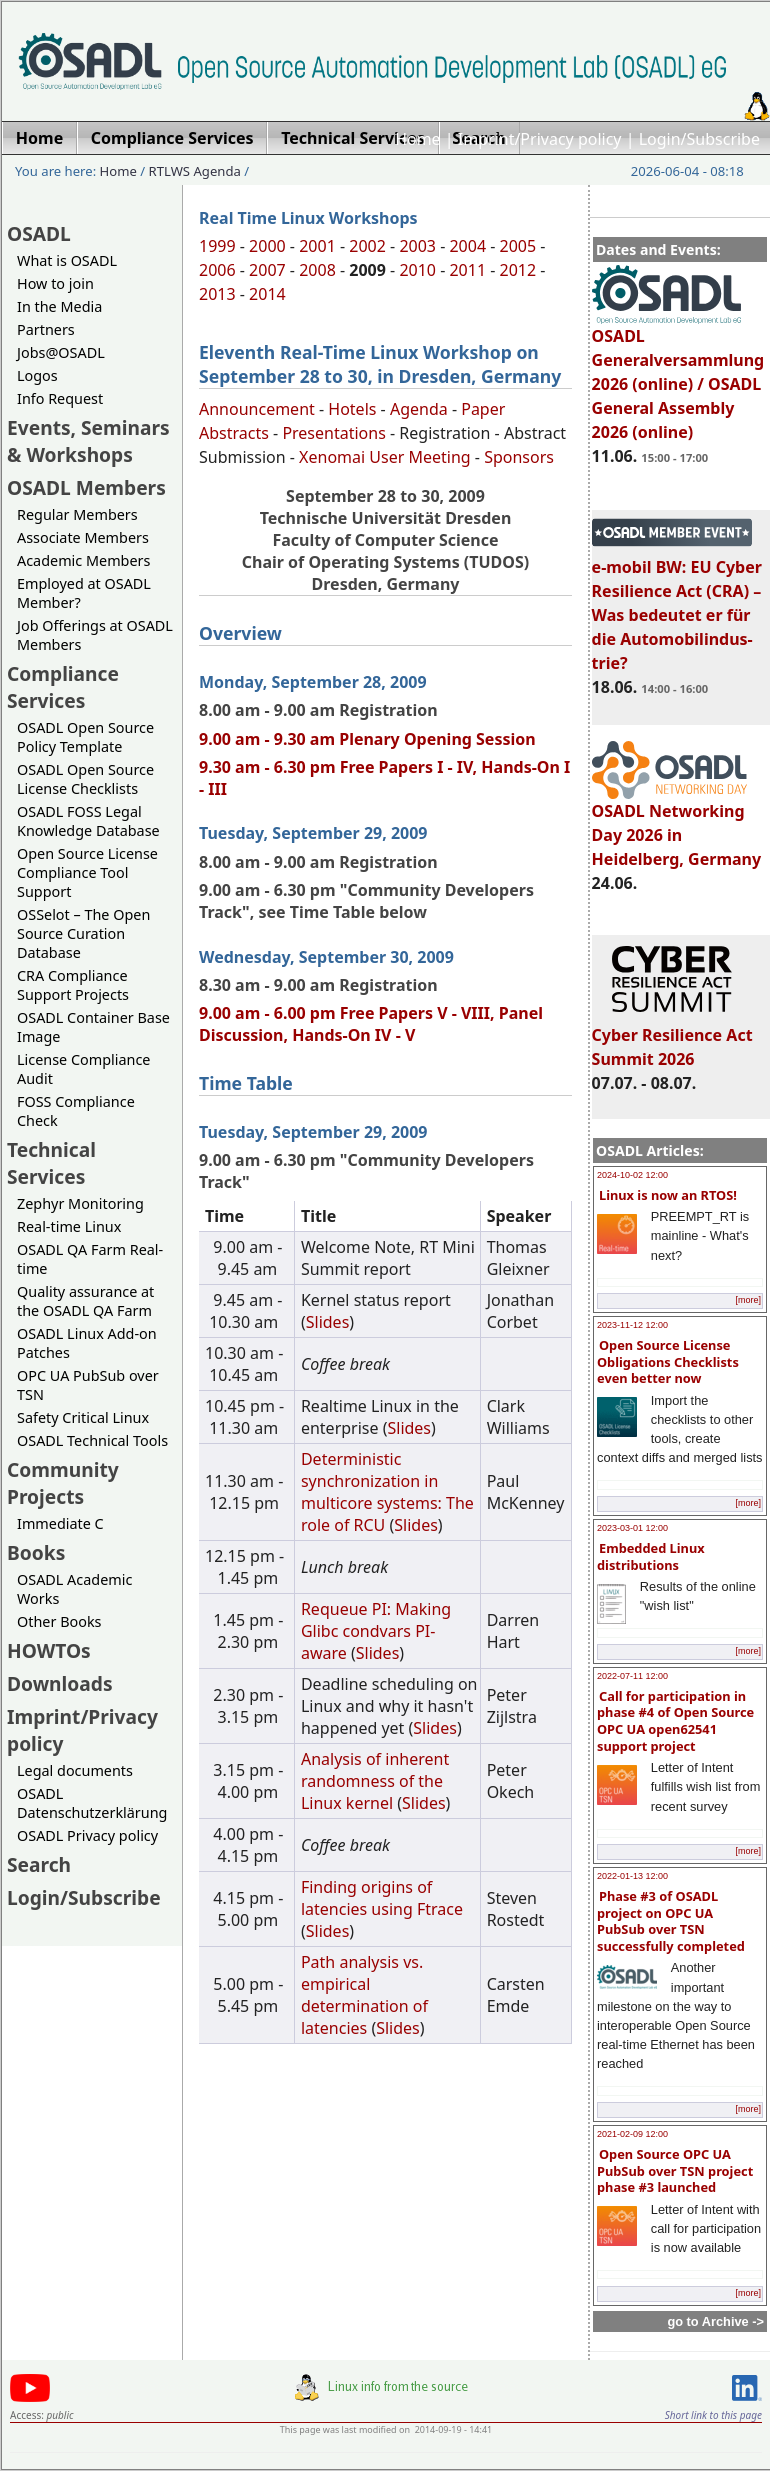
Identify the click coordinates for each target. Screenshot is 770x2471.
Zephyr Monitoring (80, 1203)
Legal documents (75, 1770)
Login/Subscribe (699, 139)
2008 (317, 270)
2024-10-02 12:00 (632, 1175)
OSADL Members (86, 487)
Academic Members (83, 560)
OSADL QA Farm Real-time (90, 1259)
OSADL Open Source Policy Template (85, 737)
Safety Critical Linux (83, 1417)
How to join (55, 283)
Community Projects (63, 1483)
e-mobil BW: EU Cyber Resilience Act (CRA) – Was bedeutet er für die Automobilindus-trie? (677, 606)
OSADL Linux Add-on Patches (87, 1343)
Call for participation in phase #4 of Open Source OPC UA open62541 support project (675, 1721)
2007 (267, 270)
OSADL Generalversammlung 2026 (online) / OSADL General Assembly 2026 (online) (678, 375)
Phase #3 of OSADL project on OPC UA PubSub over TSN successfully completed (671, 1921)
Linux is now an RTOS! (668, 1195)
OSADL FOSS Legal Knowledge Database (88, 821)
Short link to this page (713, 2415)
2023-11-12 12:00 (632, 1325)
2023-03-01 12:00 (632, 1528)
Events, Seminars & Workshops (88, 441)
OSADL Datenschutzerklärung (92, 1803)
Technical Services (51, 1163)
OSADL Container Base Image (93, 1027)
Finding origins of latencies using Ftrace (382, 1898)
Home (418, 139)
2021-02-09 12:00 (632, 2134)
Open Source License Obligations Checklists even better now (668, 1361)
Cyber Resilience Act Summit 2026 (672, 1038)
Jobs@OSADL (61, 352)
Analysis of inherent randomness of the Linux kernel (375, 1781)
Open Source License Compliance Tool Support (87, 872)
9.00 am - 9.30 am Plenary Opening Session (367, 739)
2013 (217, 294)
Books (36, 1552)
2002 (367, 246)
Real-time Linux (69, 1226)
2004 (467, 246)
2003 (417, 246)
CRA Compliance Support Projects (73, 985)
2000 (267, 246)
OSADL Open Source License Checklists (85, 779)
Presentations (333, 433)
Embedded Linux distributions (651, 1556)
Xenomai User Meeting (385, 457)
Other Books (59, 1621)
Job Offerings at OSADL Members (95, 635)
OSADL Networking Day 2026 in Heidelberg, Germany (677, 826)
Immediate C (60, 1523)
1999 (217, 246)
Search (39, 1864)
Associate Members (83, 537)
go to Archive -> (715, 2321)
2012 (518, 270)
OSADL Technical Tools (92, 1440)
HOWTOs (49, 1650)
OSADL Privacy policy (87, 1835)
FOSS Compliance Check (76, 1111)
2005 (518, 246)
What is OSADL (67, 260)
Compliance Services (63, 687)
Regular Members (77, 514)
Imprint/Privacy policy (540, 139)
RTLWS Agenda (195, 171)
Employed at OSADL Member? (84, 593)
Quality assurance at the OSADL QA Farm (85, 1301)
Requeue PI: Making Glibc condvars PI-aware (376, 1631)
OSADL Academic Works (74, 1589)
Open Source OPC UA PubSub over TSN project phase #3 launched (675, 2170)
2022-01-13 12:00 (632, 1876)
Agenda (419, 409)
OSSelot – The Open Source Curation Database (83, 933)
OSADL (39, 233)
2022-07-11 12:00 (632, 1676)
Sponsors (519, 457)
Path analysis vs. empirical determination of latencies (364, 1995)
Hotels (352, 409)
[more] (748, 1300)
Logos (37, 375)
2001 (317, 246)
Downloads (60, 1683)
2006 (217, 270)
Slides (328, 1322)
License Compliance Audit (83, 1069)
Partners (46, 329)
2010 (417, 270)
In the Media (59, 306)
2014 (267, 294)
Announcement (257, 409)
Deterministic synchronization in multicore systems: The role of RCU (387, 1492)
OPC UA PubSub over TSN (88, 1385)
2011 (467, 270)
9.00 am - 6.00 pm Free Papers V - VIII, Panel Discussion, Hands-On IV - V (371, 1024)
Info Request (60, 398)
